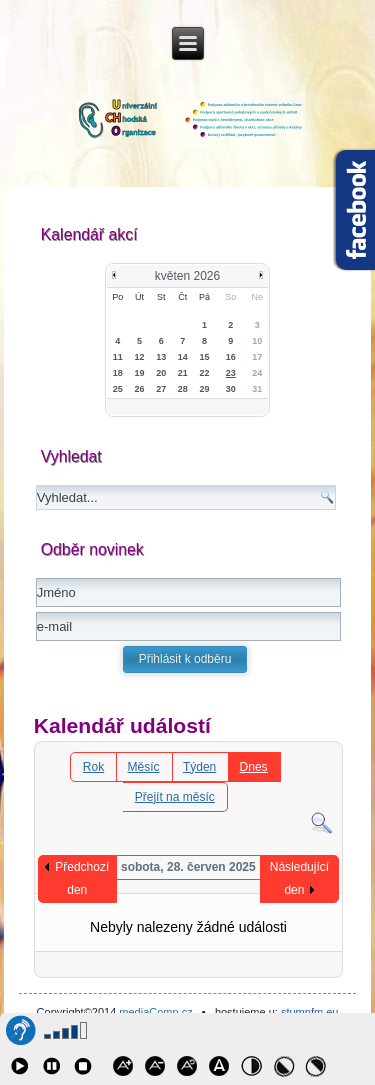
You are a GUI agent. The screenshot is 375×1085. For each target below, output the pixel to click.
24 (257, 373)
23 (231, 373)
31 (257, 389)
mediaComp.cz (155, 1012)
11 (118, 357)
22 (205, 373)
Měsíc (144, 767)
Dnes (254, 767)
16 (231, 357)
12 (140, 357)
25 (118, 389)
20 (161, 373)
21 (183, 373)
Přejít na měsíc (175, 797)
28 (183, 389)
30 (231, 389)
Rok (93, 767)
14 (183, 357)
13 (161, 357)
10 (257, 341)
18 (118, 373)
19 (140, 373)
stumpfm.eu (309, 1012)
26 (140, 389)
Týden (199, 767)
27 (161, 389)
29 (205, 389)
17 (257, 357)
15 (205, 357)
